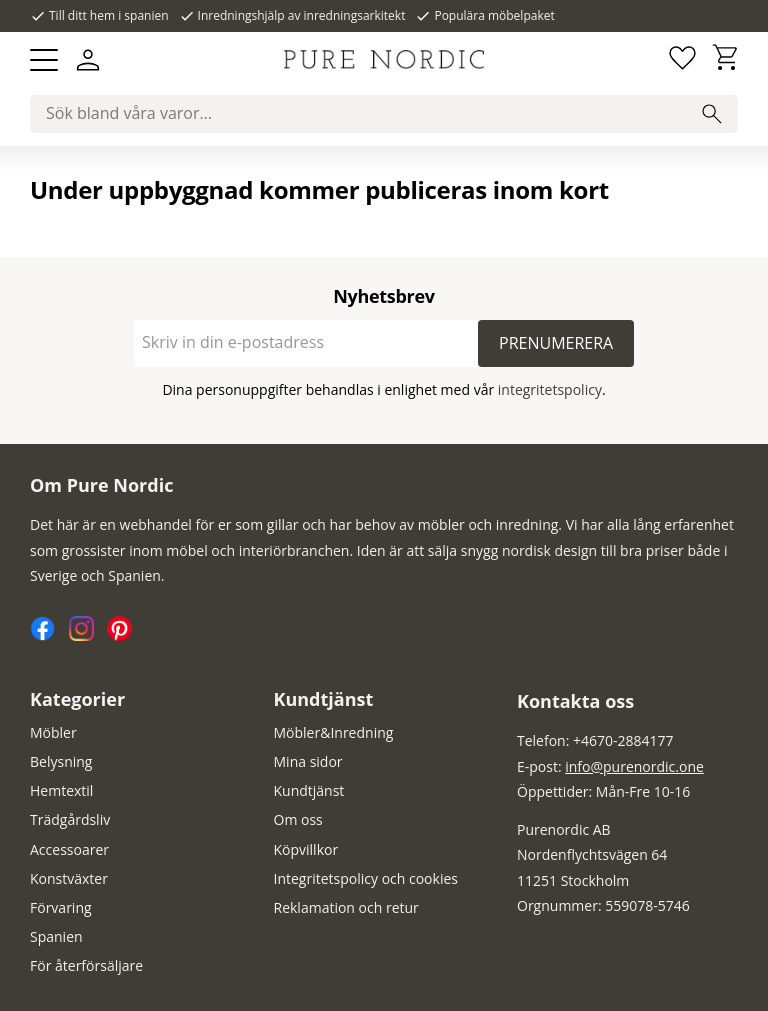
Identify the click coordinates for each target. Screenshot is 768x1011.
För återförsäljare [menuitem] (86, 965)
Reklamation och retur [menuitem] (346, 907)
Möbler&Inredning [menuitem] (334, 732)
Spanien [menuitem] (56, 936)
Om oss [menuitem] (298, 819)
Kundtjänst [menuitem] (324, 699)
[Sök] (712, 114)
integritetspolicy (550, 389)
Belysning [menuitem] (61, 761)
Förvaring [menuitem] (61, 907)
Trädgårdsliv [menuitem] (70, 819)
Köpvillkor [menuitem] (306, 849)
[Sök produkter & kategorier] (384, 114)
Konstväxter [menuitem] (69, 878)
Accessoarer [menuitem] (69, 849)
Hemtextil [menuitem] (61, 790)
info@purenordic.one (634, 766)
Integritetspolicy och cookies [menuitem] (366, 878)
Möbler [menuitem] (53, 732)
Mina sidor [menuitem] (308, 761)
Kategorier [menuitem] (77, 699)
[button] (44, 60)
